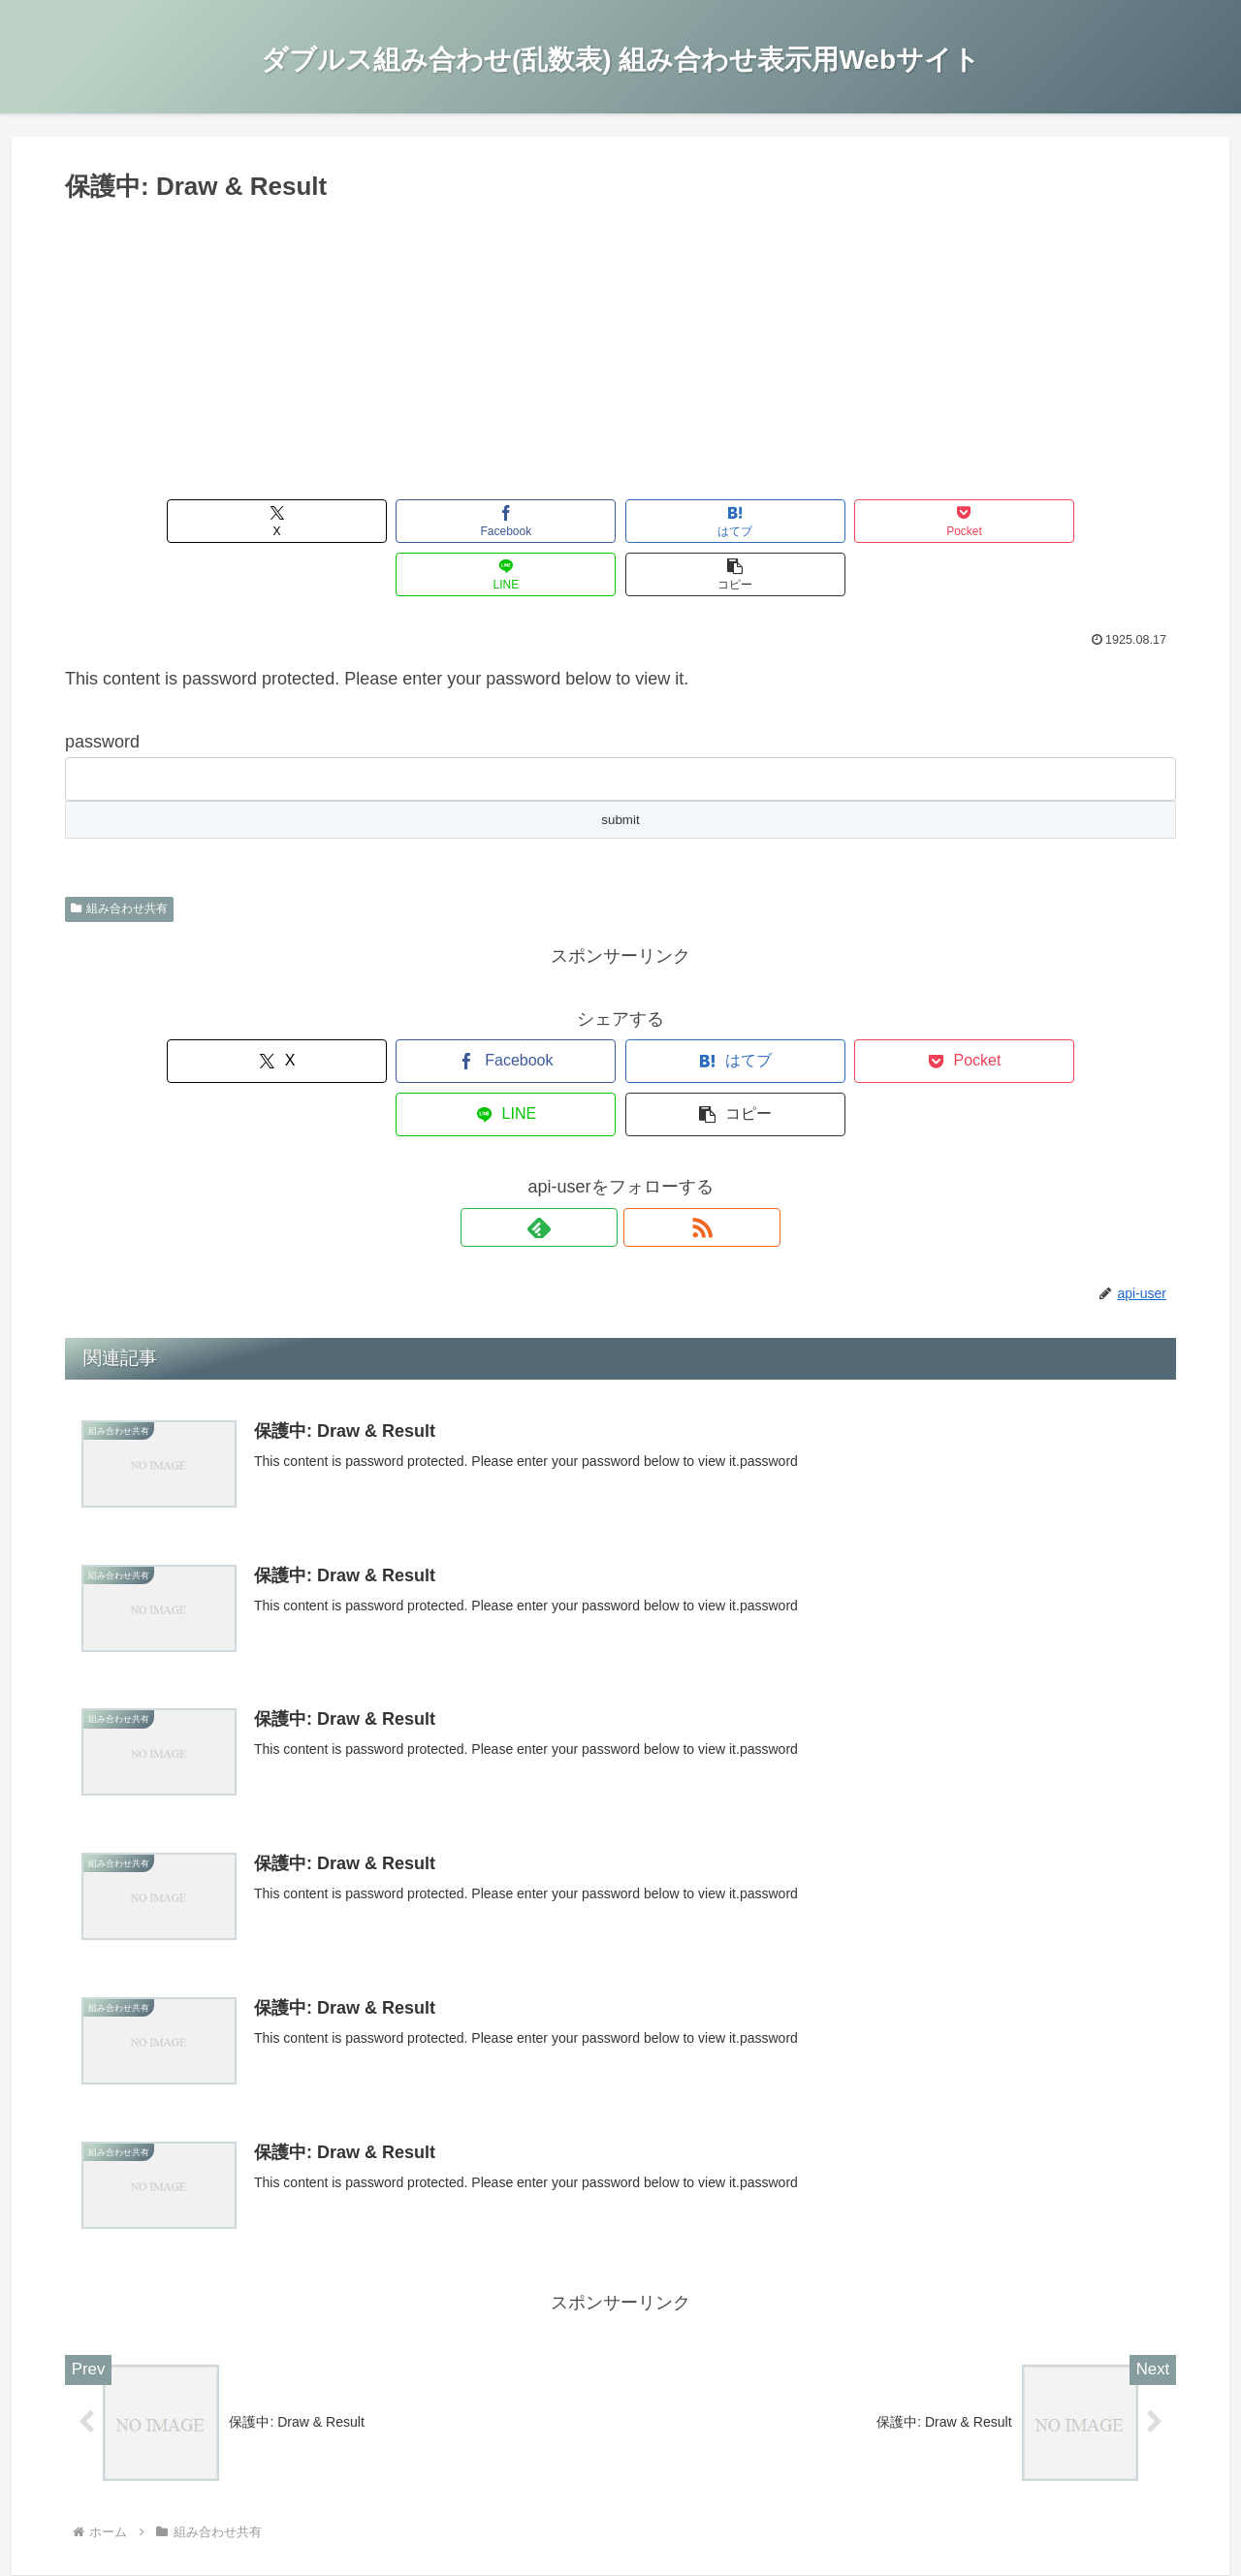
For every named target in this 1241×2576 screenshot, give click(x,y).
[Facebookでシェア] (341, 521)
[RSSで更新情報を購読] (642, 1120)
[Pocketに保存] (714, 521)
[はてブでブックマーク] (527, 521)
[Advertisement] (620, 354)
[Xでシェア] (153, 521)
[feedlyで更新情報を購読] (598, 1120)
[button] (1087, 521)
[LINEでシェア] (900, 521)
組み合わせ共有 (119, 855)
